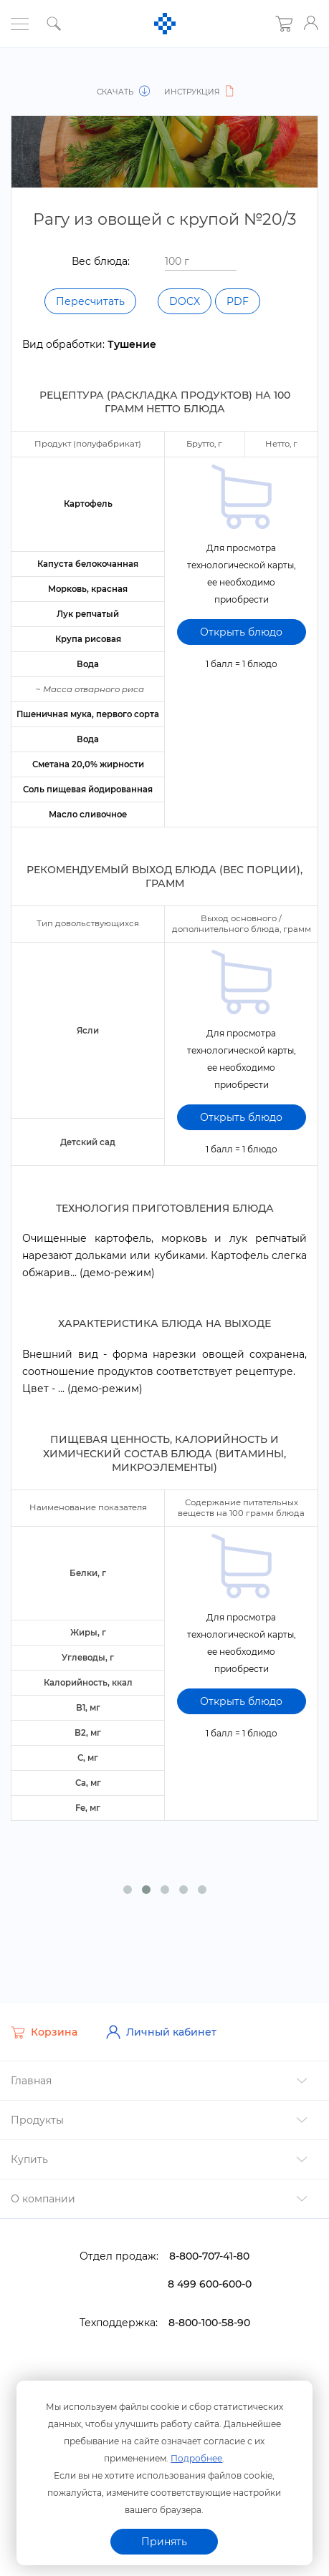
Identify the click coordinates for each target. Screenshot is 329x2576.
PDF (238, 301)
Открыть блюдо (241, 631)
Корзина (44, 2029)
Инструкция (198, 92)
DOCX (184, 301)
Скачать (124, 92)
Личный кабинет (161, 2030)
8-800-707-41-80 (209, 2253)
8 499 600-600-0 (210, 2281)
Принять (164, 2541)
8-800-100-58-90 (209, 2320)
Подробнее (196, 2457)
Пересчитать (90, 301)
